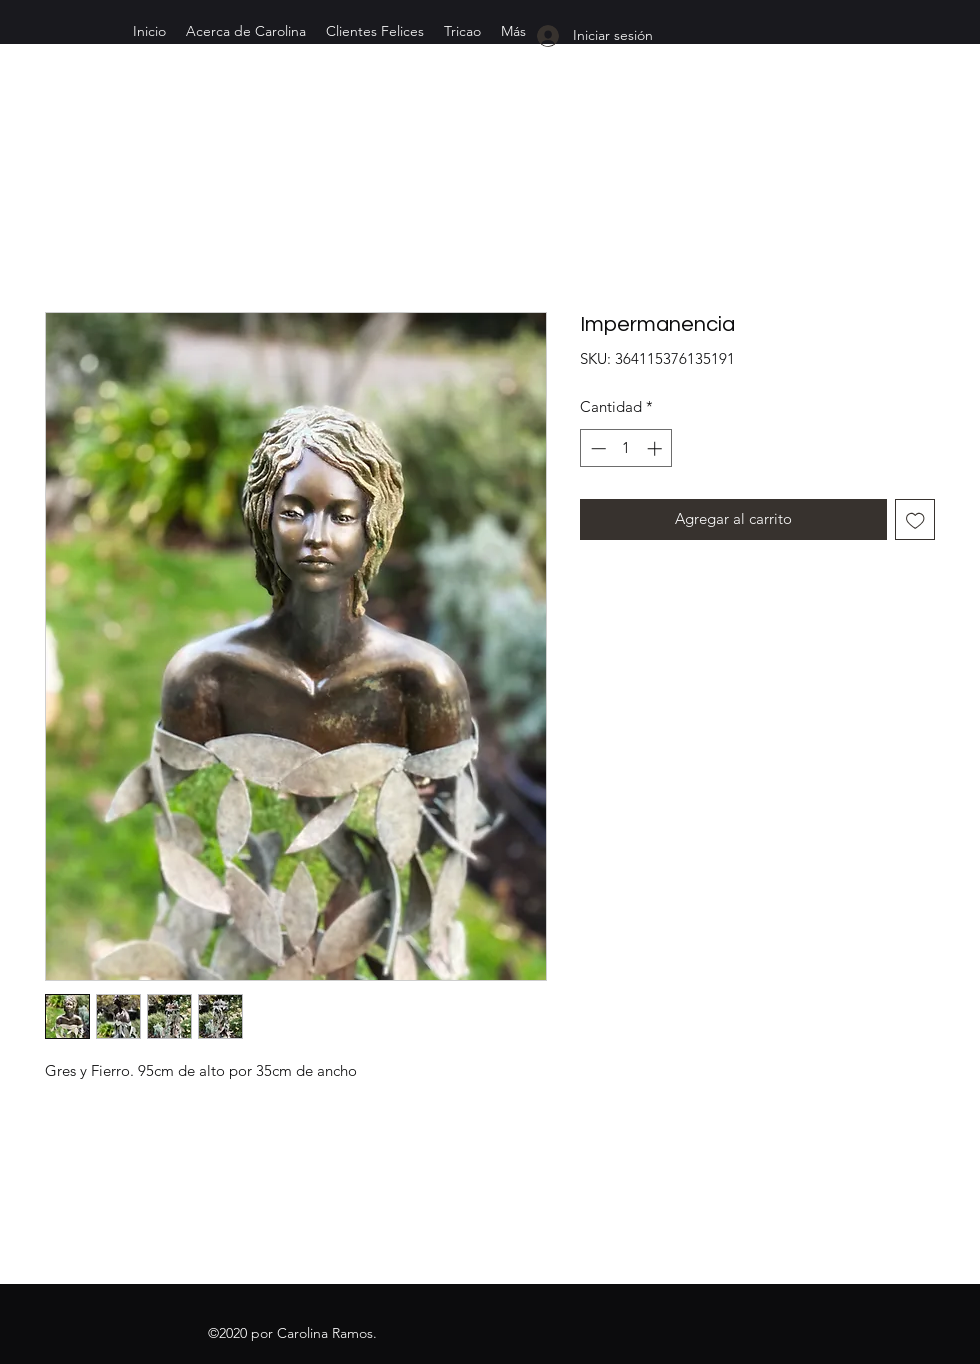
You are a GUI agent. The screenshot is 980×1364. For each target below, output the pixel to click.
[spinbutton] (626, 448)
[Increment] (656, 448)
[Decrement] (596, 448)
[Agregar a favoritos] (915, 519)
